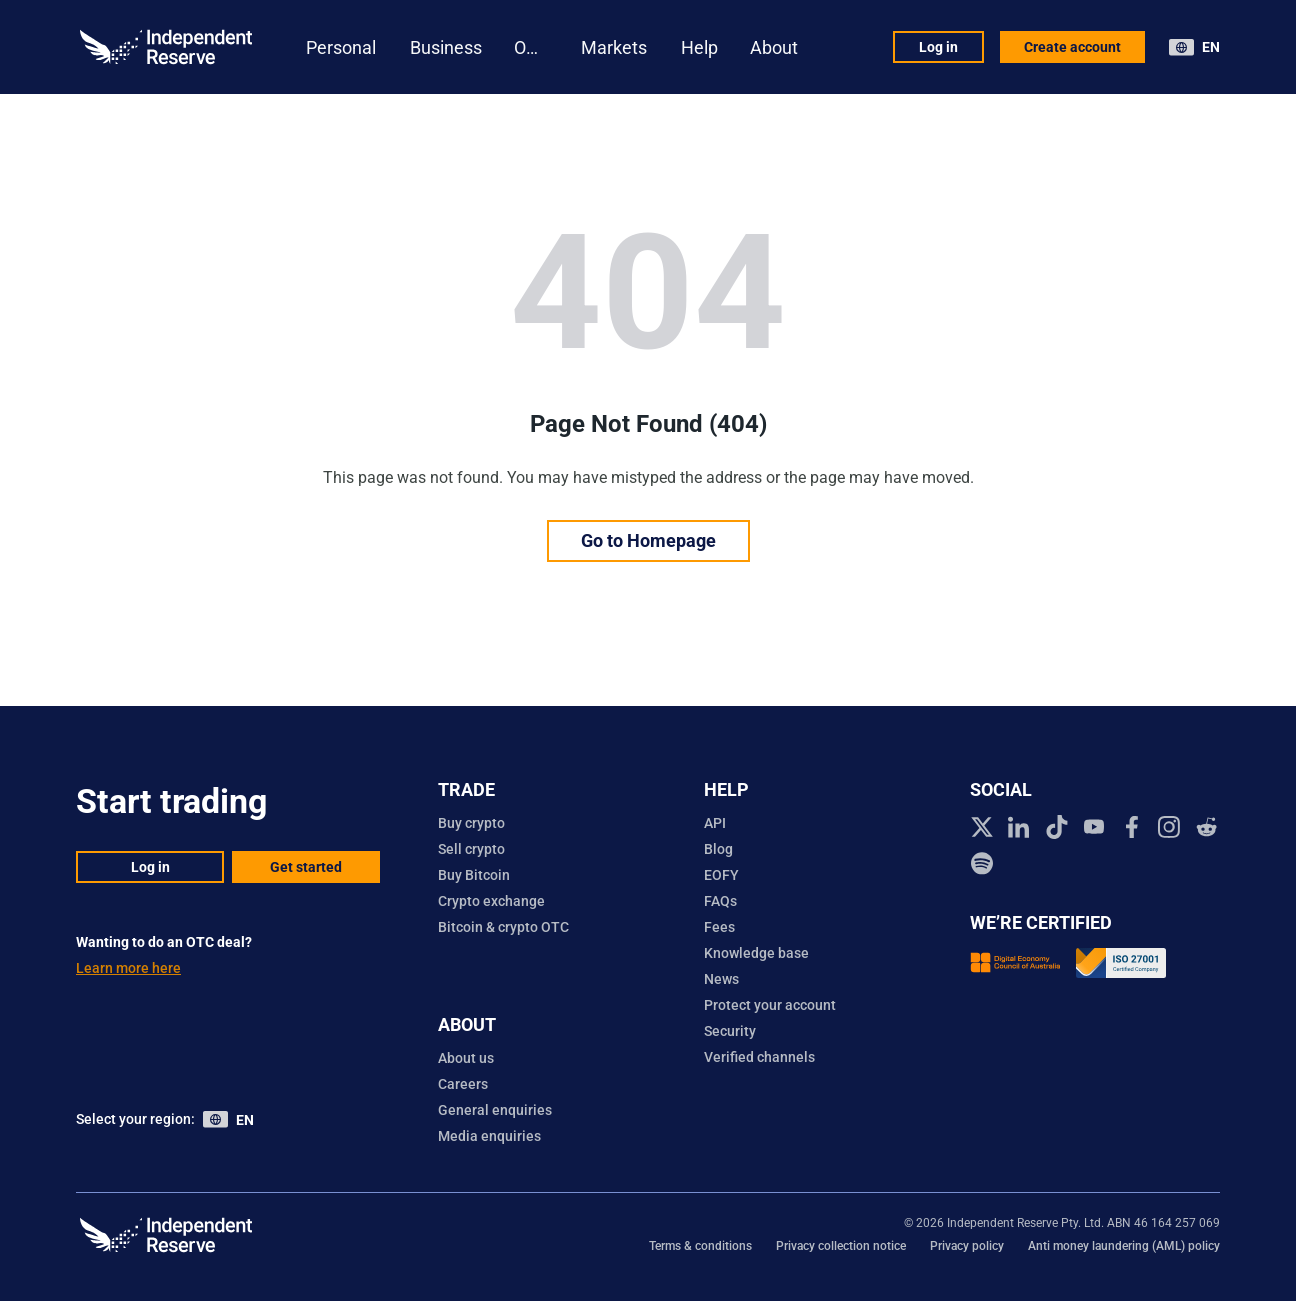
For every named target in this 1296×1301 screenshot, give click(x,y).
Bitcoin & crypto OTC (503, 927)
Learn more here (128, 968)
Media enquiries (489, 1136)
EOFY (721, 875)
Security (730, 1031)
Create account (1072, 47)
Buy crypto (471, 823)
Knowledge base (756, 953)
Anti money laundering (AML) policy (1124, 1246)
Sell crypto (471, 849)
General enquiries (495, 1110)
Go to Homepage (648, 540)
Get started (306, 867)
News (721, 979)
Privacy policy (967, 1246)
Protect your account (770, 1005)
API (715, 823)
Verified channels (759, 1057)
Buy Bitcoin (474, 875)
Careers (463, 1084)
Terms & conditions (700, 1246)
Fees (719, 927)
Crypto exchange (491, 901)
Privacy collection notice (841, 1246)
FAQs (720, 901)
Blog (718, 849)
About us (466, 1058)
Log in (938, 47)
